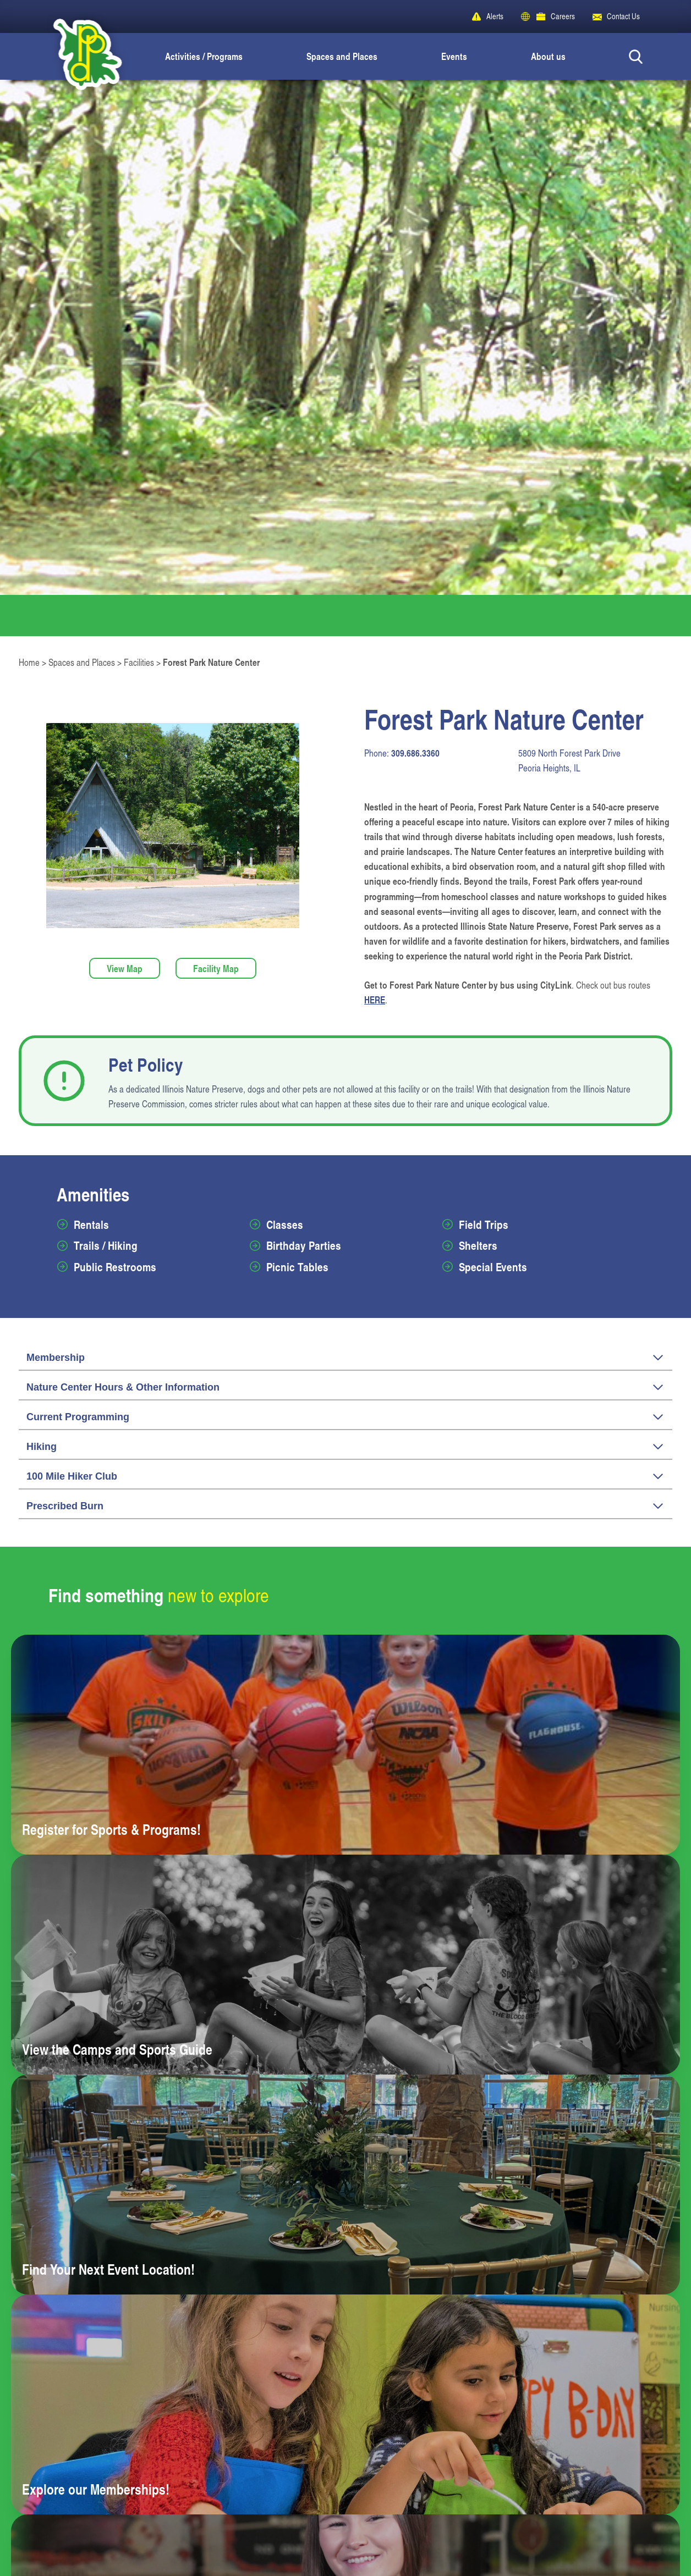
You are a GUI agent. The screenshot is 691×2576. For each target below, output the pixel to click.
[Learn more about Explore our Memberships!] (345, 2404)
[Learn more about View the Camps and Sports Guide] (345, 1965)
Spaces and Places (341, 56)
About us (548, 56)
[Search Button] (636, 56)
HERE (374, 999)
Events (454, 56)
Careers (563, 16)
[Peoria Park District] (78, 56)
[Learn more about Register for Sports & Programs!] (345, 1745)
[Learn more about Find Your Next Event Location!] (345, 2184)
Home (29, 662)
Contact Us (623, 16)
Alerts (494, 16)
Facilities (139, 662)
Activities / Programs (204, 56)
